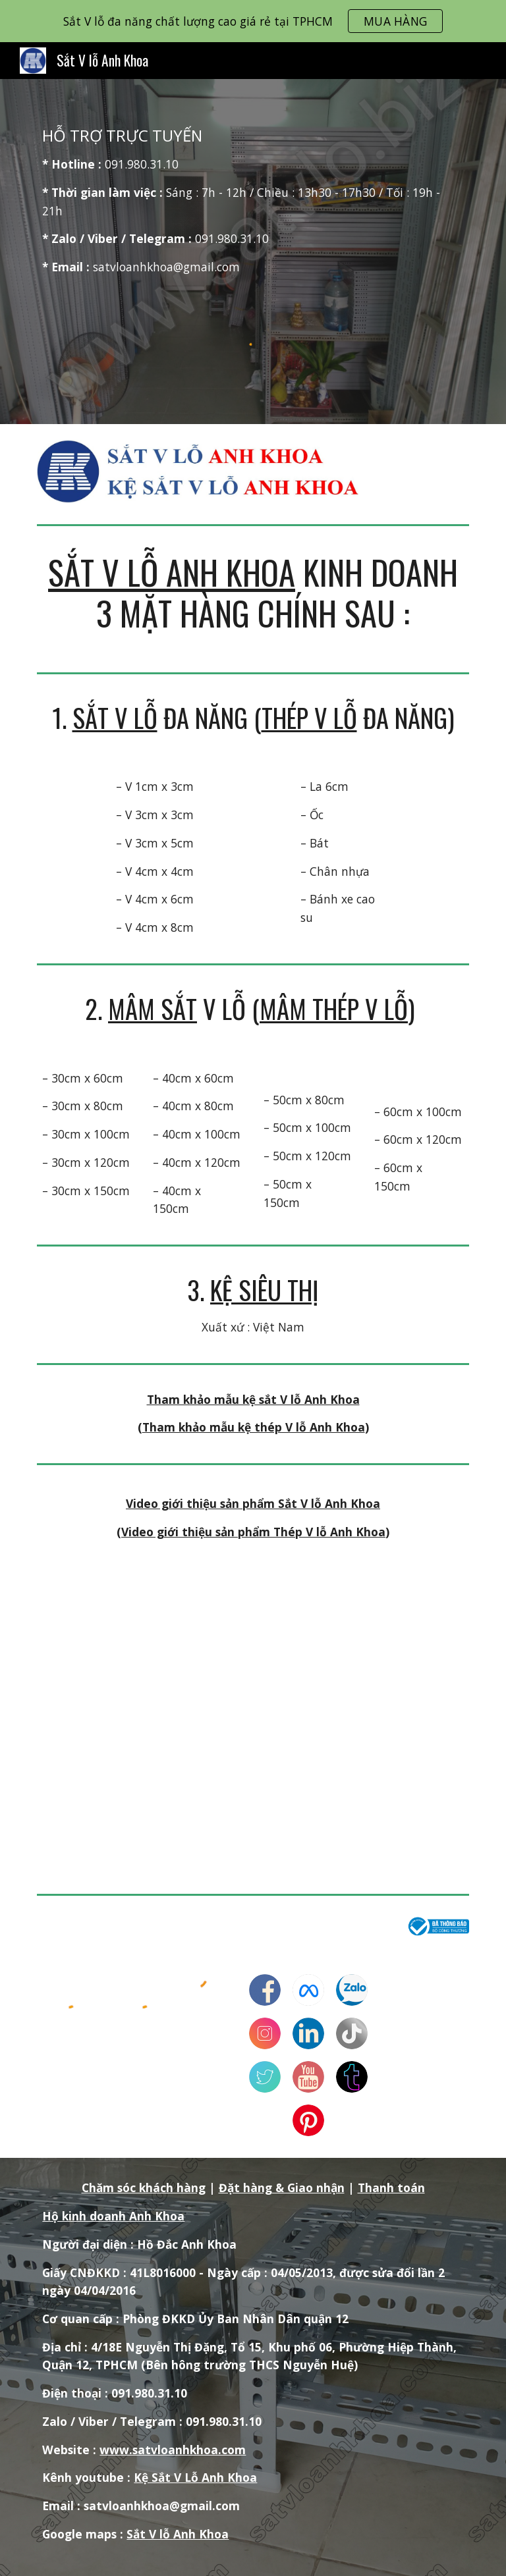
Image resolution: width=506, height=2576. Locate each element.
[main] (252, 201)
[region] (253, 21)
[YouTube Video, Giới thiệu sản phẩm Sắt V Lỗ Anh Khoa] (252, 1711)
